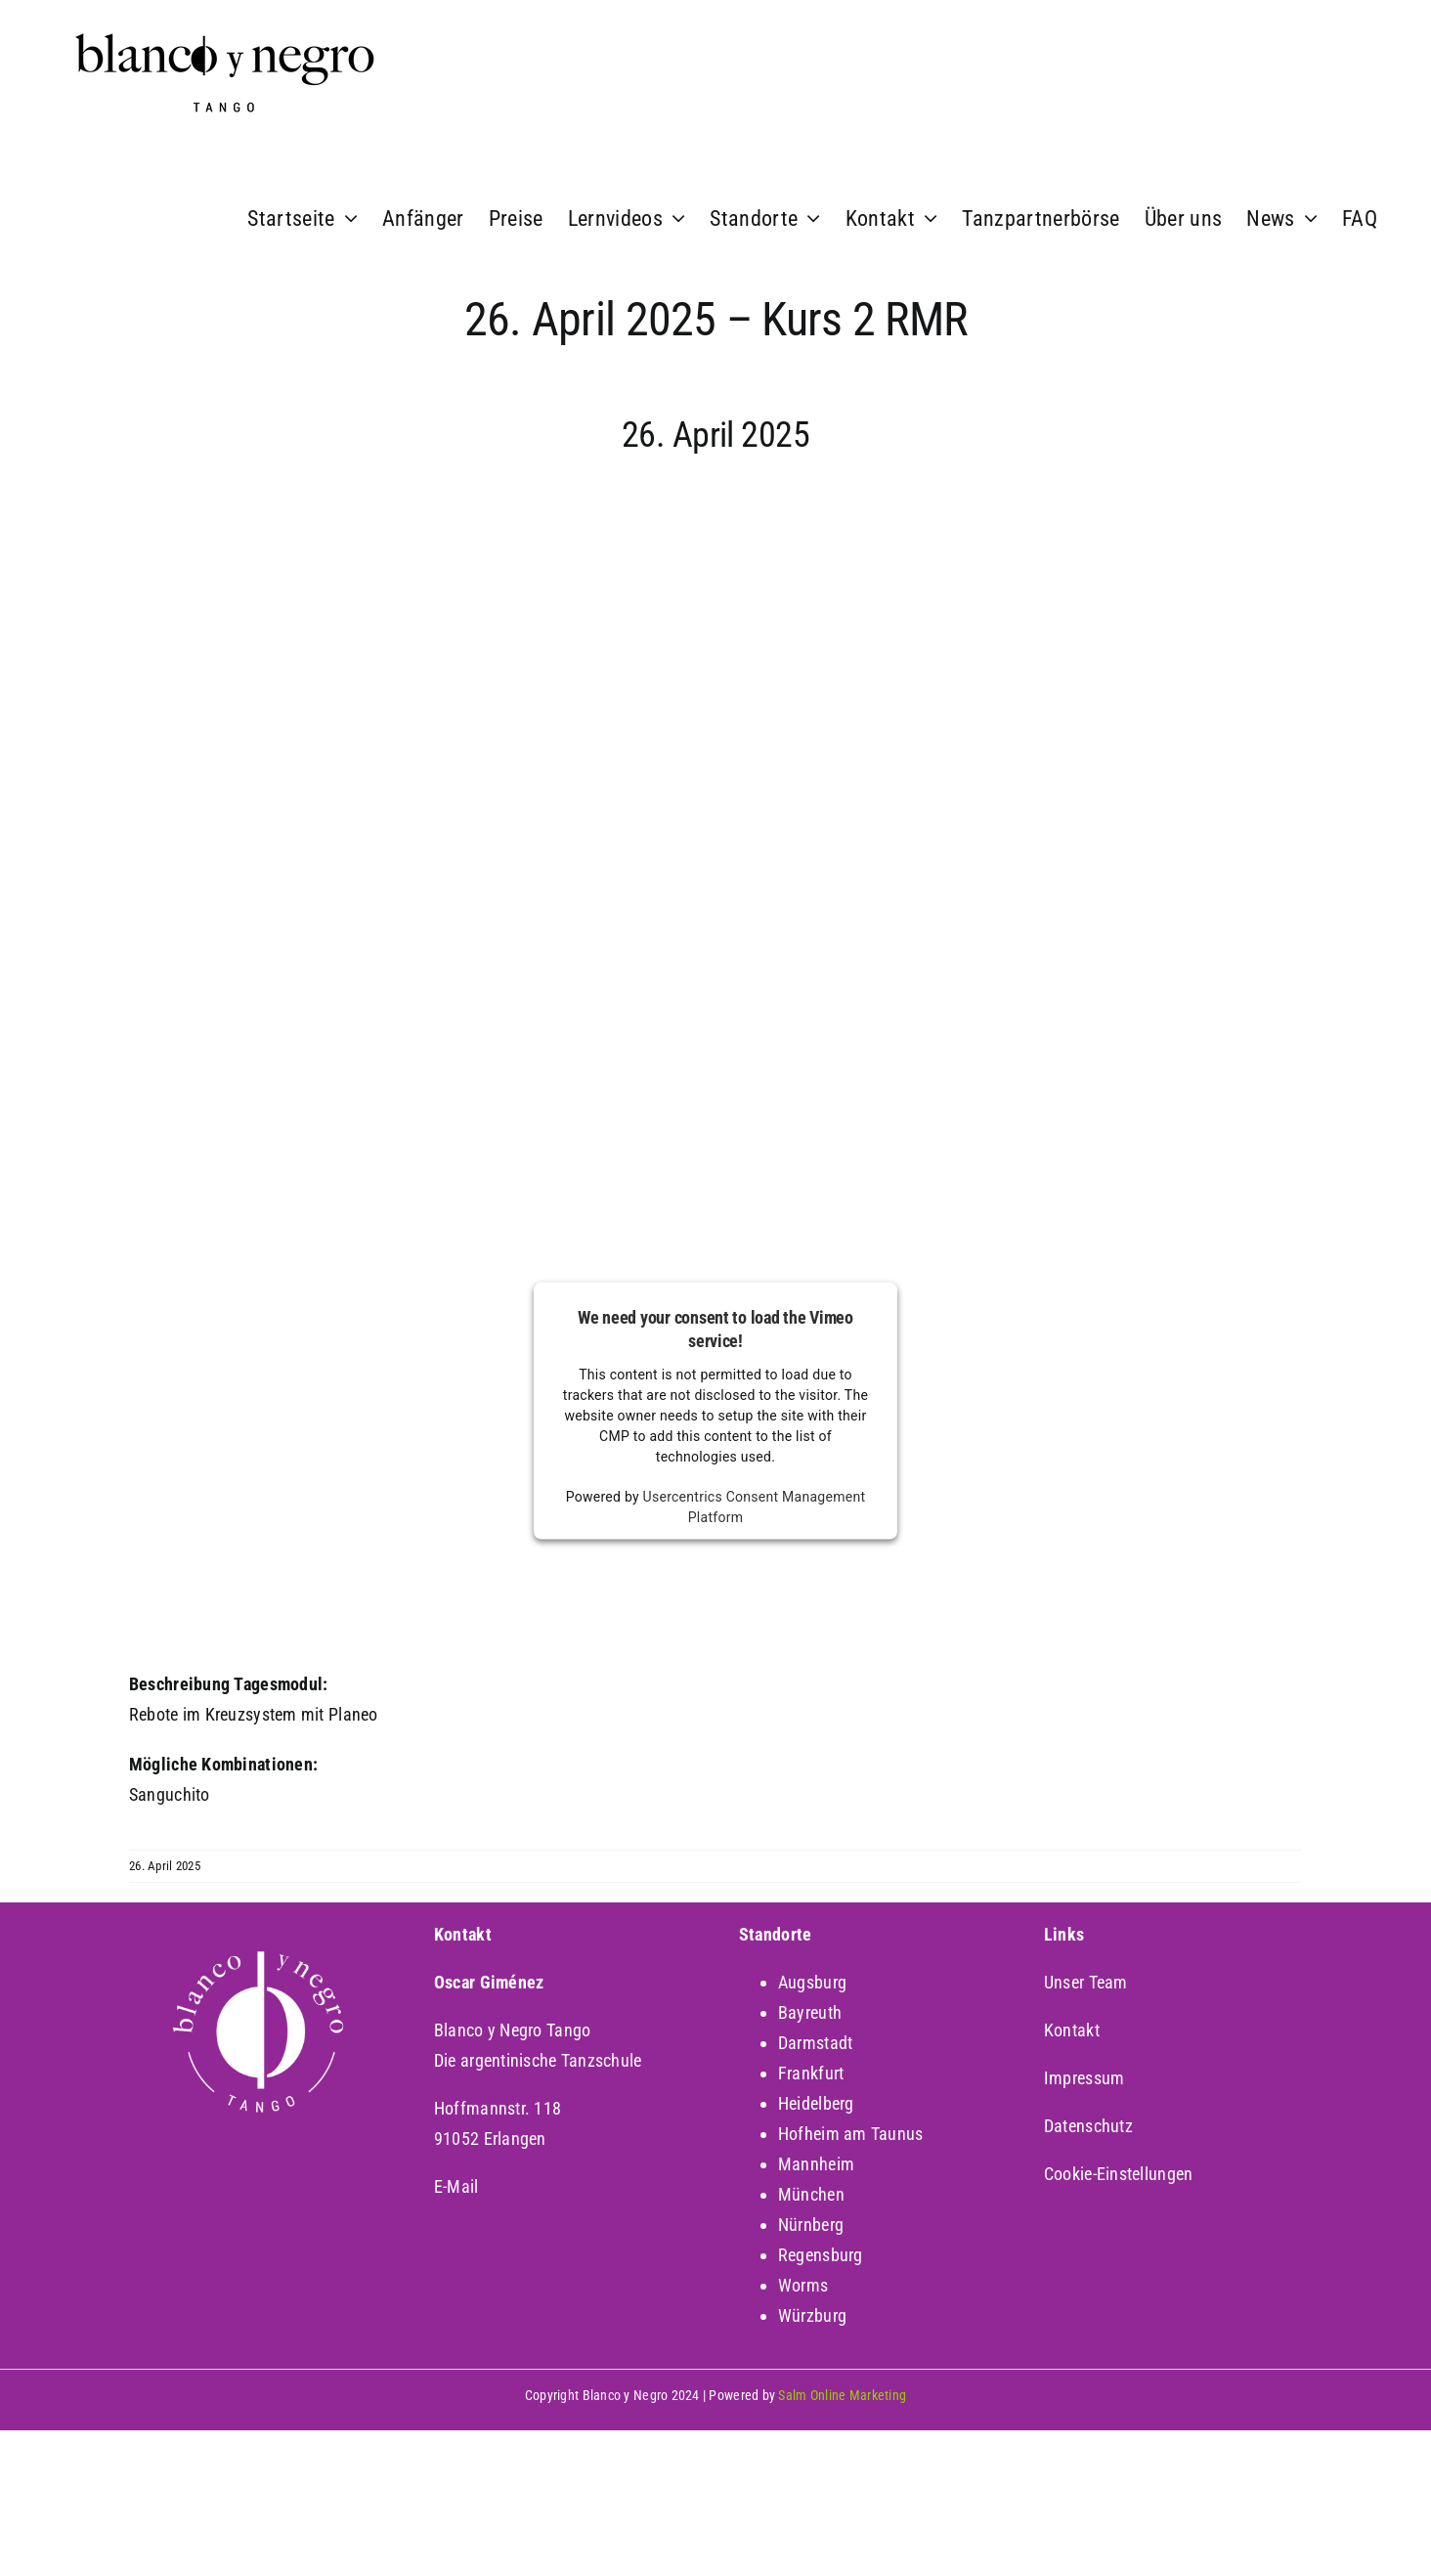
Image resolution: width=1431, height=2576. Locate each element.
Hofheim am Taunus (851, 2133)
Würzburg (812, 2315)
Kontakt (1072, 2030)
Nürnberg (811, 2224)
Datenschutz (1088, 2126)
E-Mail (456, 2186)
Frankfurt (811, 2073)
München (811, 2194)
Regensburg (820, 2255)
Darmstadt (815, 2042)
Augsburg (812, 1982)
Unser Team (1086, 1982)
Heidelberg (816, 2103)
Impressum (1084, 2078)
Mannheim (816, 2164)
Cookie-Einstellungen (1118, 2173)
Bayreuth (810, 2012)
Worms (803, 2285)
